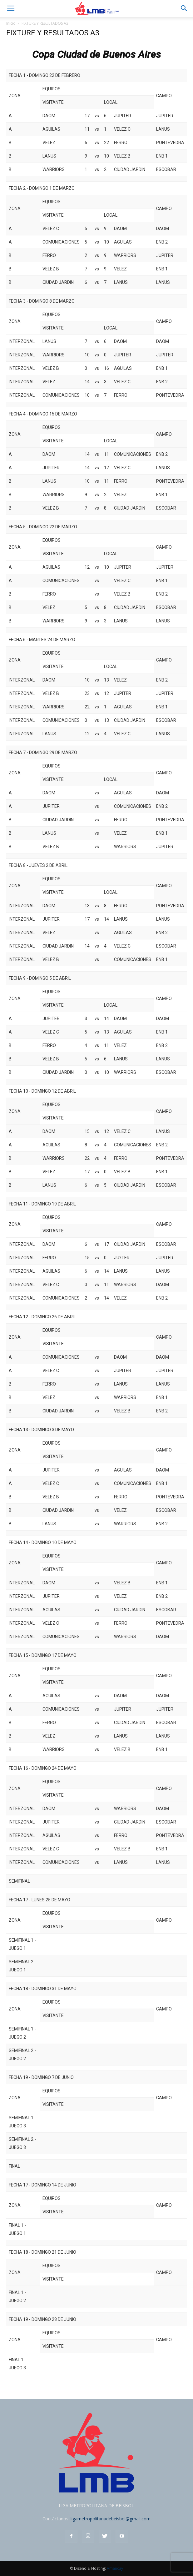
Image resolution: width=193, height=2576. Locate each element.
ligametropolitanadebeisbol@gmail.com (111, 2519)
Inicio (11, 23)
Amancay (115, 2568)
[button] (184, 8)
